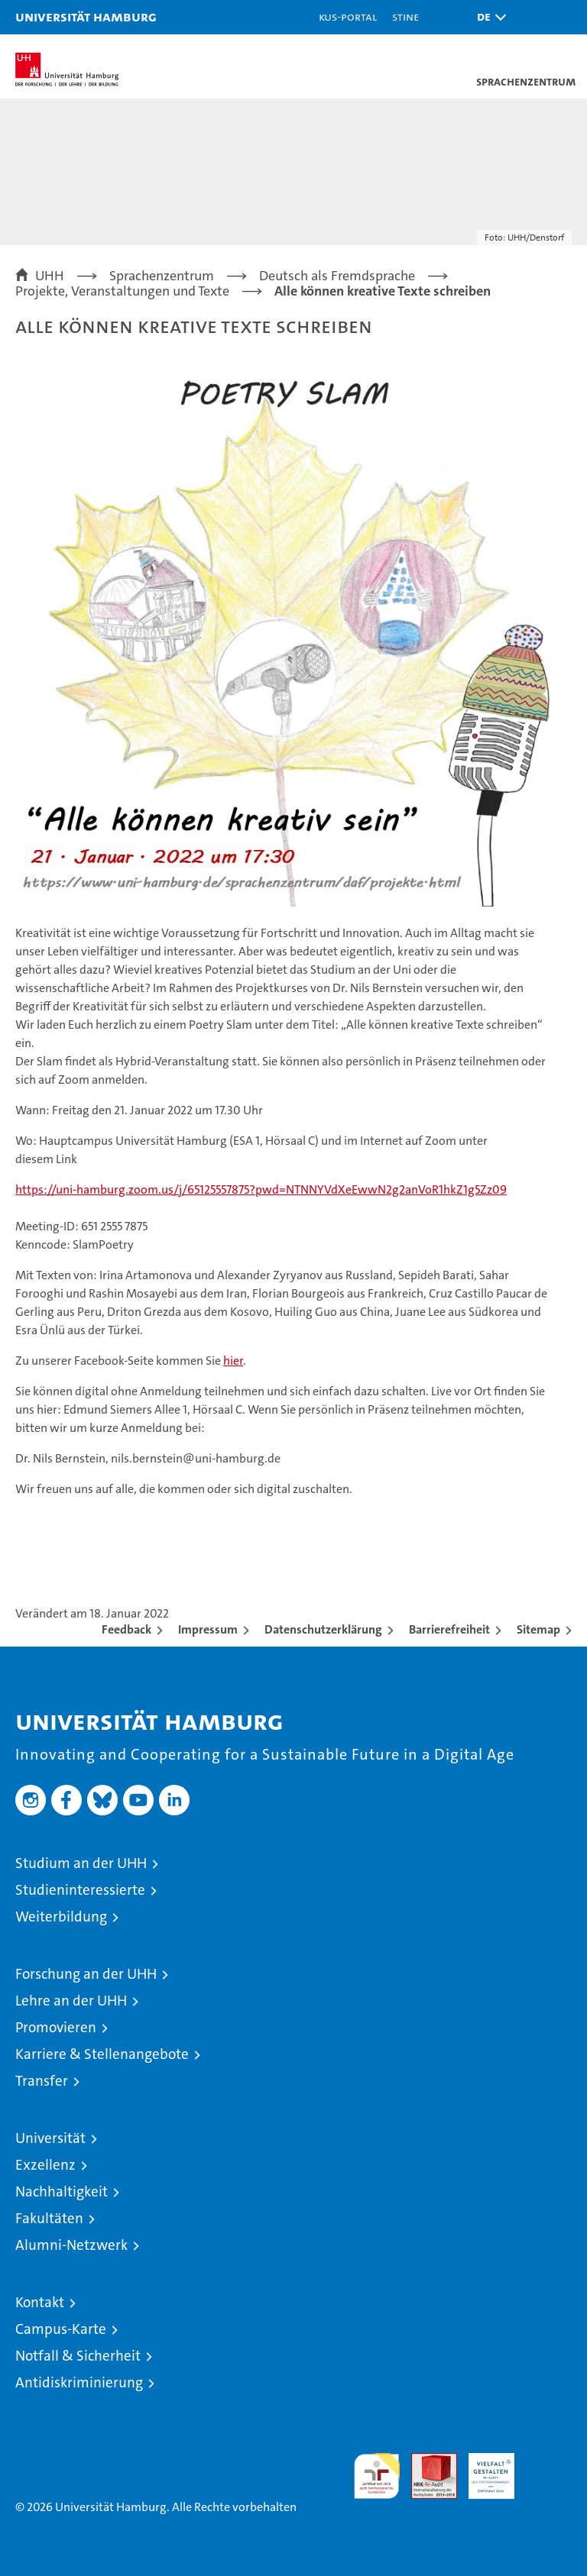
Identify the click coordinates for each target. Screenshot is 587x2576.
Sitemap (538, 1629)
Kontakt (39, 2302)
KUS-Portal (348, 16)
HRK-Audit (483, 2469)
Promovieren (55, 2027)
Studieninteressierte (80, 1889)
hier (233, 1361)
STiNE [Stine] (405, 16)
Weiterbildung (61, 1916)
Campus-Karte (60, 2328)
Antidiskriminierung (79, 2382)
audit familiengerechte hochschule (377, 2476)
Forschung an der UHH (86, 1973)
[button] (488, 17)
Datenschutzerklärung (323, 1629)
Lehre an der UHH (71, 2000)
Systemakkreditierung (549, 2461)
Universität (50, 2138)
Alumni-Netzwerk (71, 2244)
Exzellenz (45, 2164)
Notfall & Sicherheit (78, 2355)
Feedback (126, 1629)
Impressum (208, 1629)
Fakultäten (49, 2218)
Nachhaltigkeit (61, 2191)
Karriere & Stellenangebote (102, 2054)
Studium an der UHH (81, 1863)
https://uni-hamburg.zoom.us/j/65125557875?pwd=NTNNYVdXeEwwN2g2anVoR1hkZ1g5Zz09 (261, 1189)
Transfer (41, 2080)
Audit (425, 2461)
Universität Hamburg (86, 16)
